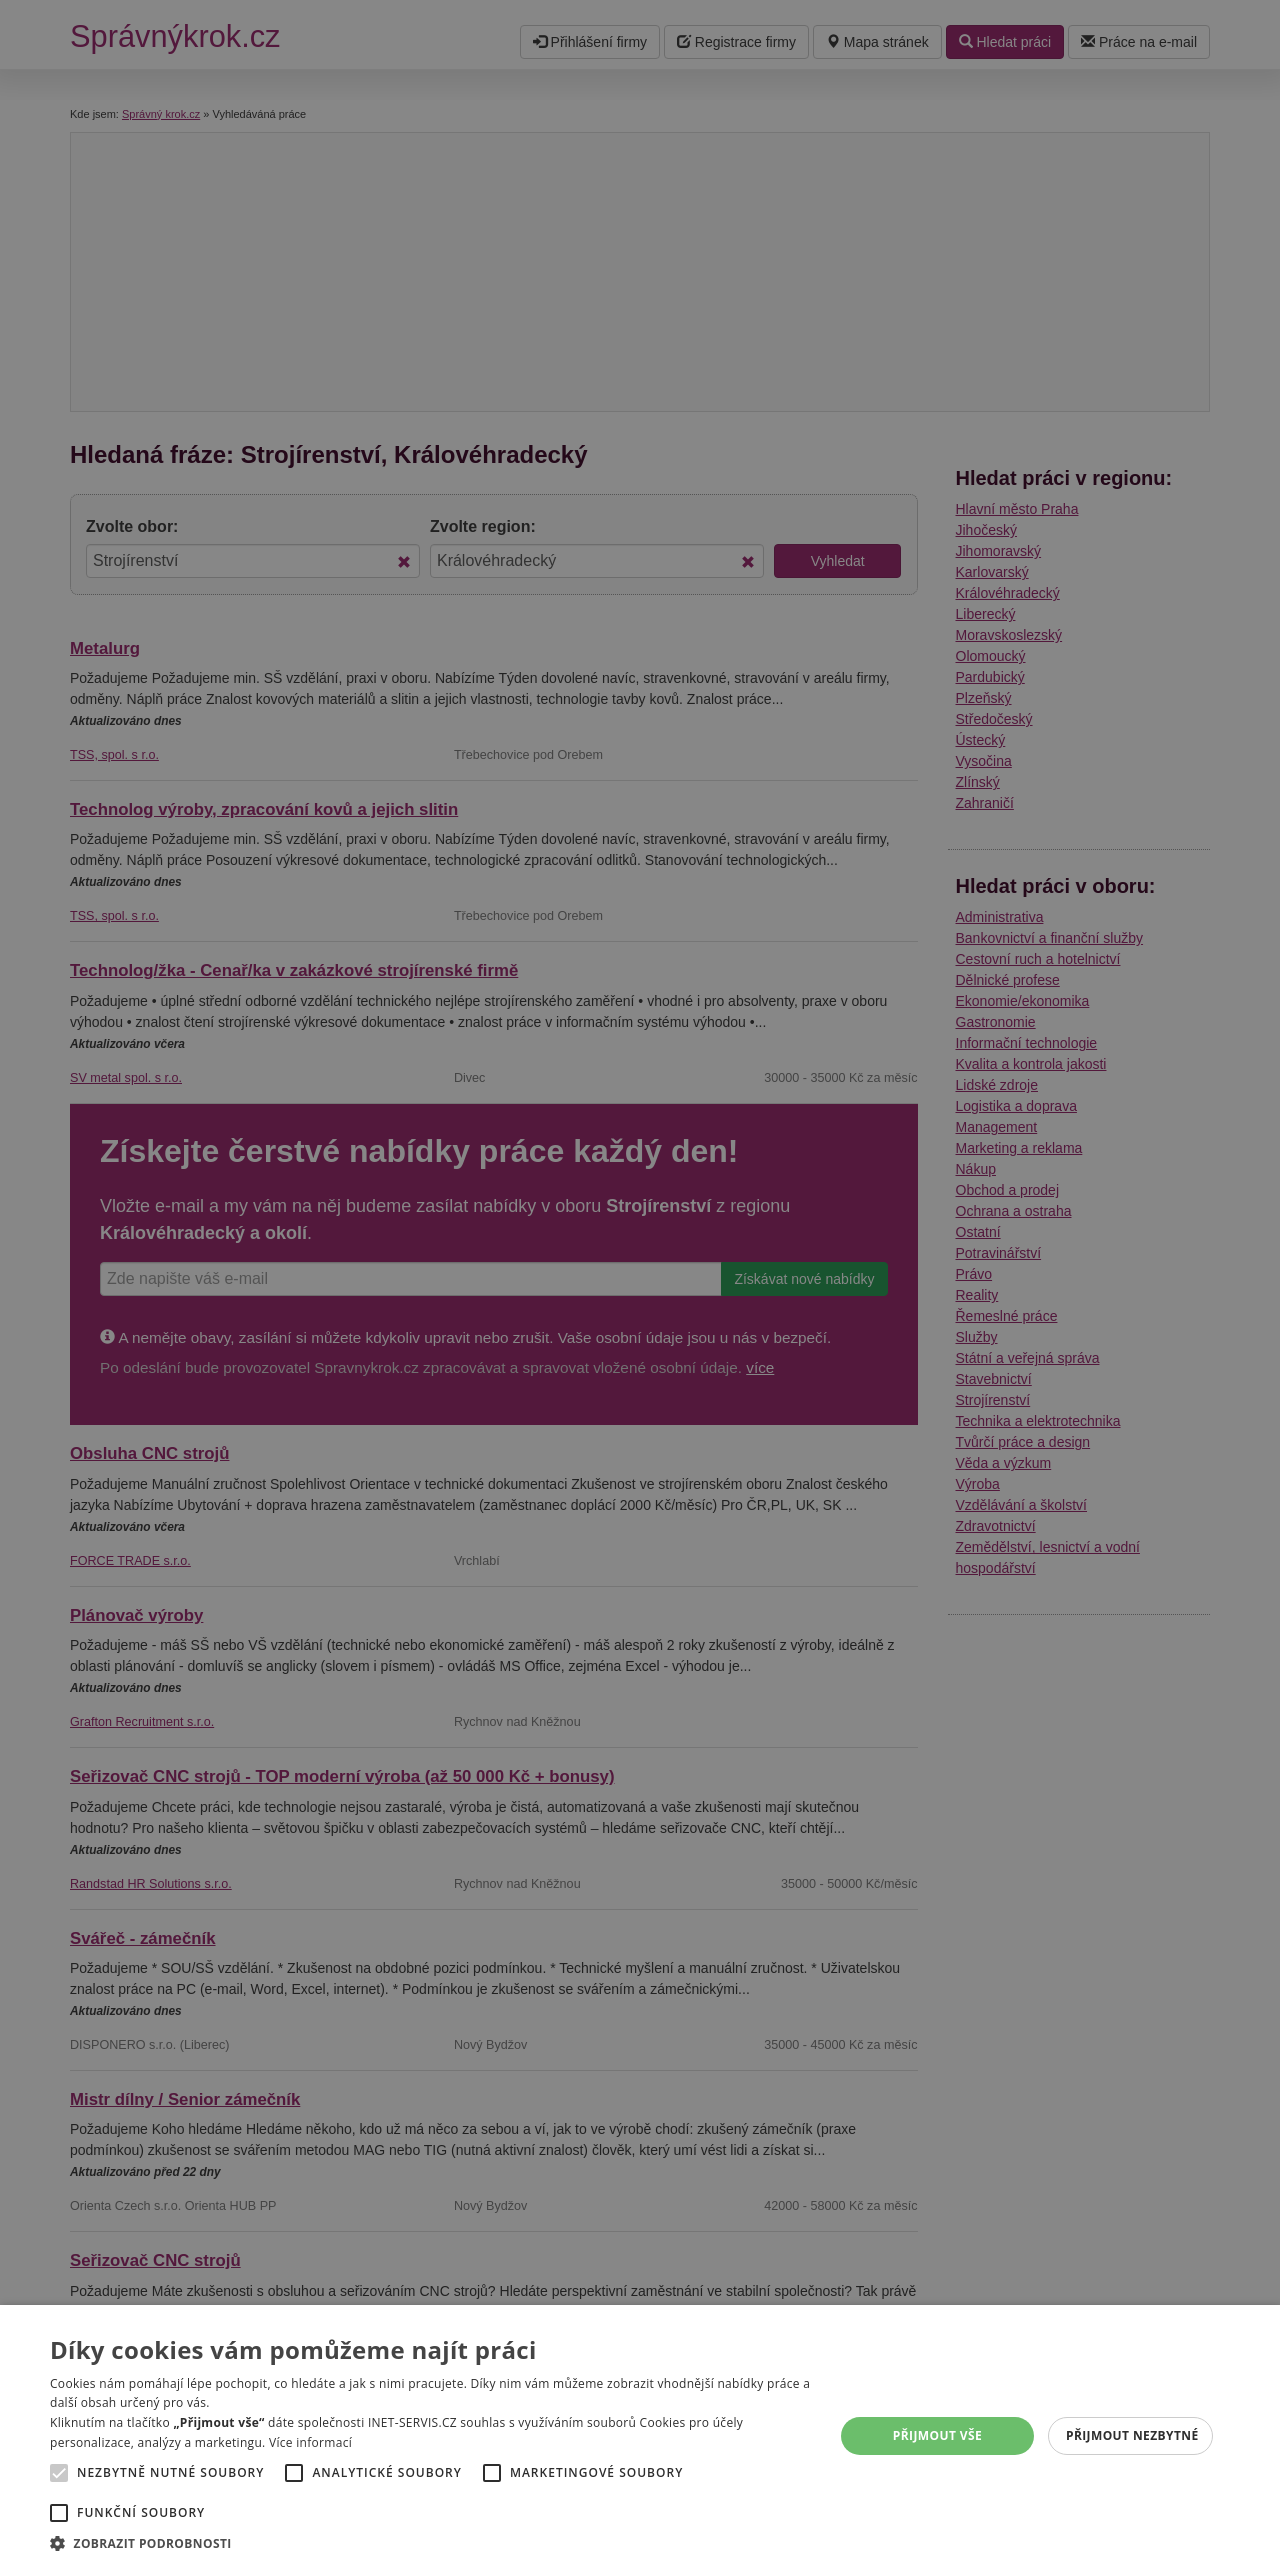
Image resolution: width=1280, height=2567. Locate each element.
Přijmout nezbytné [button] (1132, 2435)
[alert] (640, 1283)
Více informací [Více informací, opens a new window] (310, 2442)
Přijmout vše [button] (937, 2435)
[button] (430, 2542)
